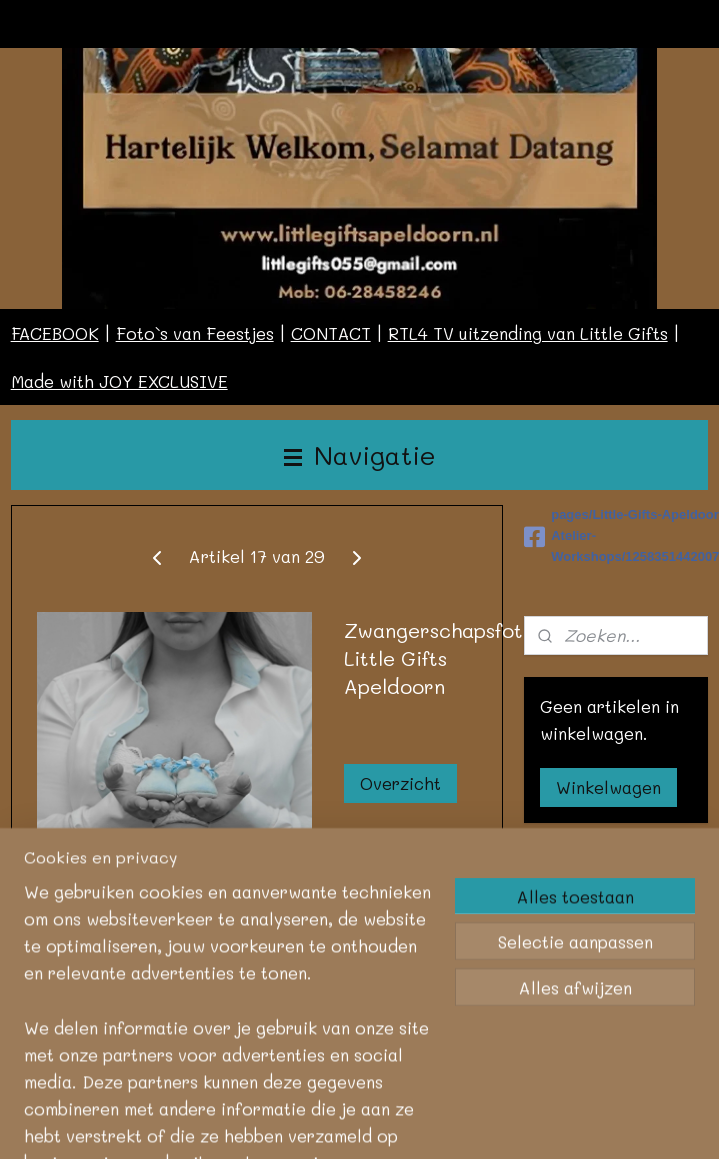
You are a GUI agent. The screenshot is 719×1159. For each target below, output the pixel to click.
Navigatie (360, 454)
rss (483, 1111)
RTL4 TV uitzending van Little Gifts (528, 333)
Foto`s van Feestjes (195, 333)
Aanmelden (600, 954)
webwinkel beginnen (560, 1111)
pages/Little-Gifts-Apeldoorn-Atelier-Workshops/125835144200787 (616, 535)
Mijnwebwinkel (360, 1144)
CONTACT (331, 333)
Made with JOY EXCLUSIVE (119, 381)
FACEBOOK (55, 333)
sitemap (441, 1111)
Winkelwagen (608, 787)
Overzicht (400, 783)
